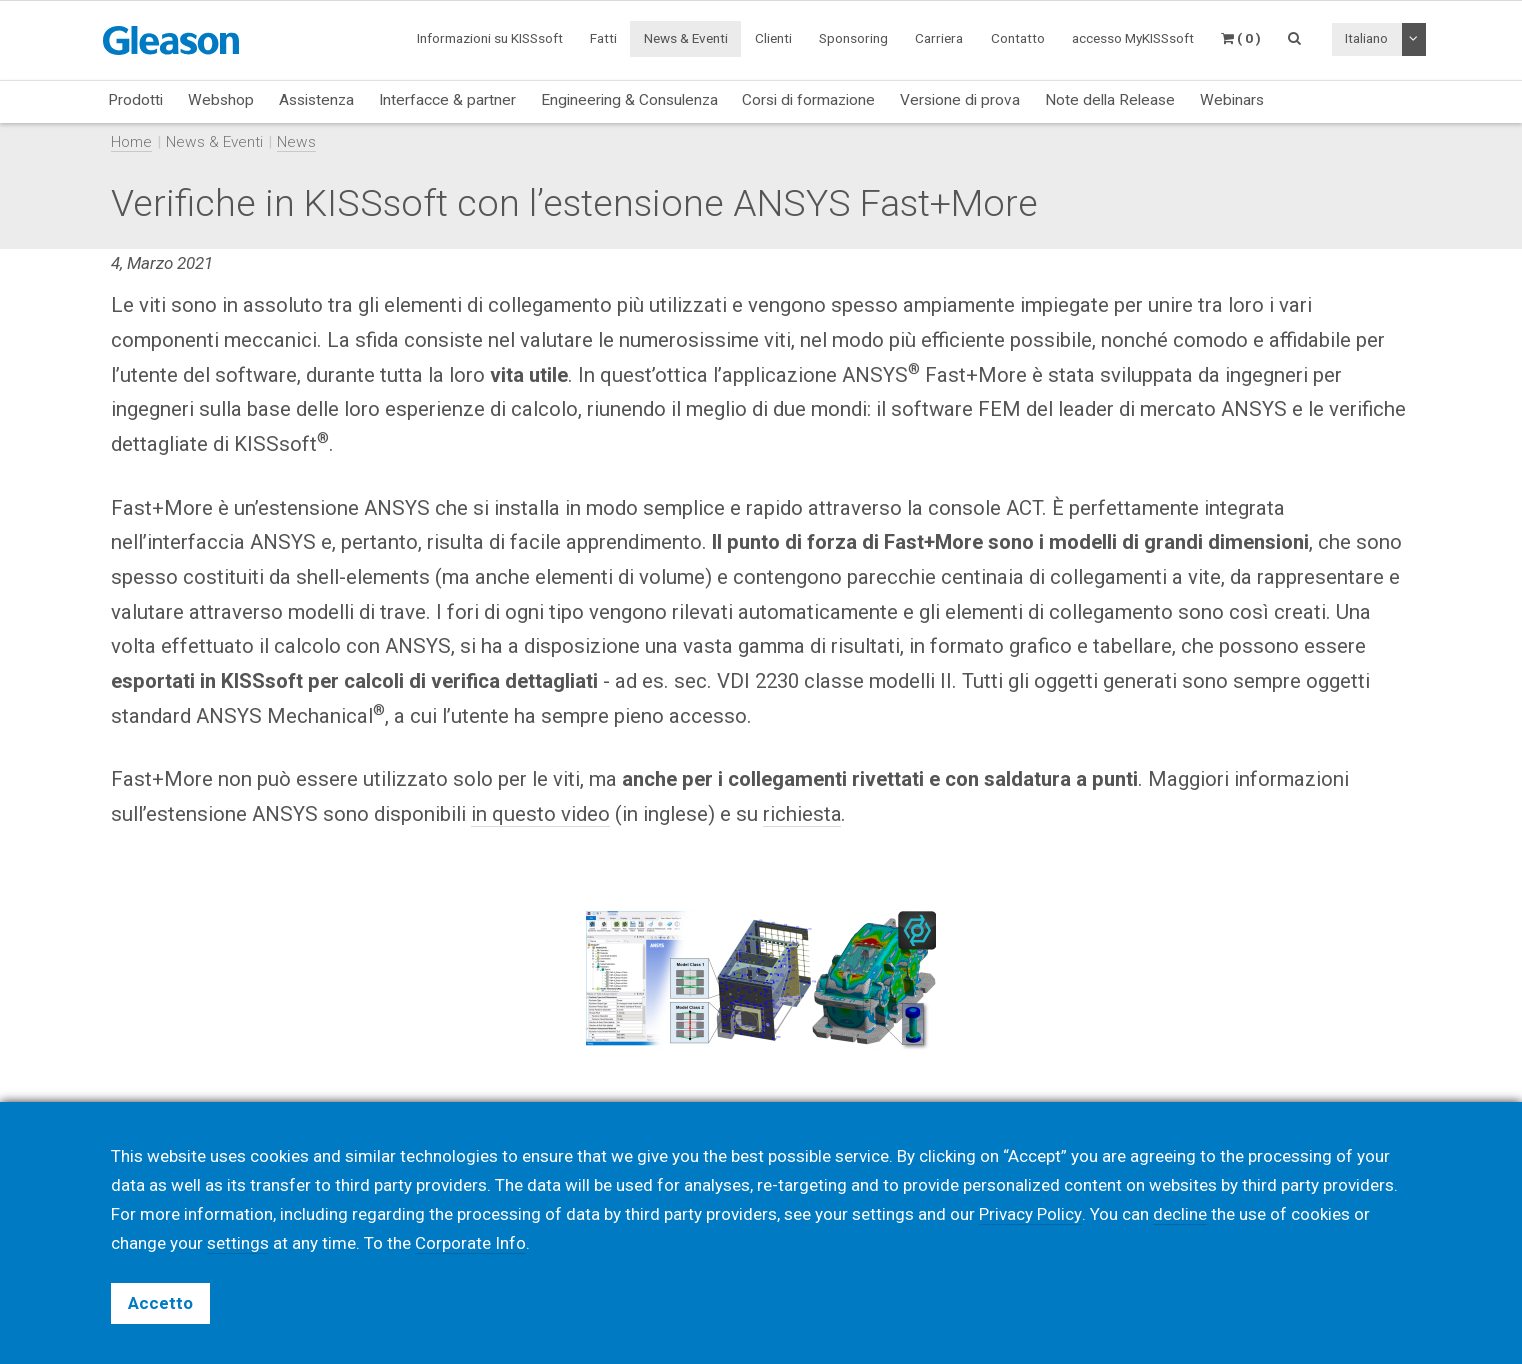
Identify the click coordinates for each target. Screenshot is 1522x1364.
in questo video (540, 814)
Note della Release (1110, 100)
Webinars (1232, 100)
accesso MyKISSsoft (1133, 38)
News (296, 142)
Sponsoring (853, 38)
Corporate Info (470, 1243)
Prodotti (135, 100)
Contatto (1018, 38)
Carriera (939, 38)
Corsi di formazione (808, 100)
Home (131, 142)
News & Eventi (686, 38)
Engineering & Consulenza (629, 100)
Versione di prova (960, 100)
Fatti (603, 38)
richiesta (802, 814)
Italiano (1366, 38)
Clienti (773, 38)
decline (1179, 1214)
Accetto (160, 1303)
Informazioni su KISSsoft (490, 38)
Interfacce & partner (447, 100)
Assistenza (316, 100)
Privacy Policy (1030, 1214)
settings (238, 1243)
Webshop (221, 100)
